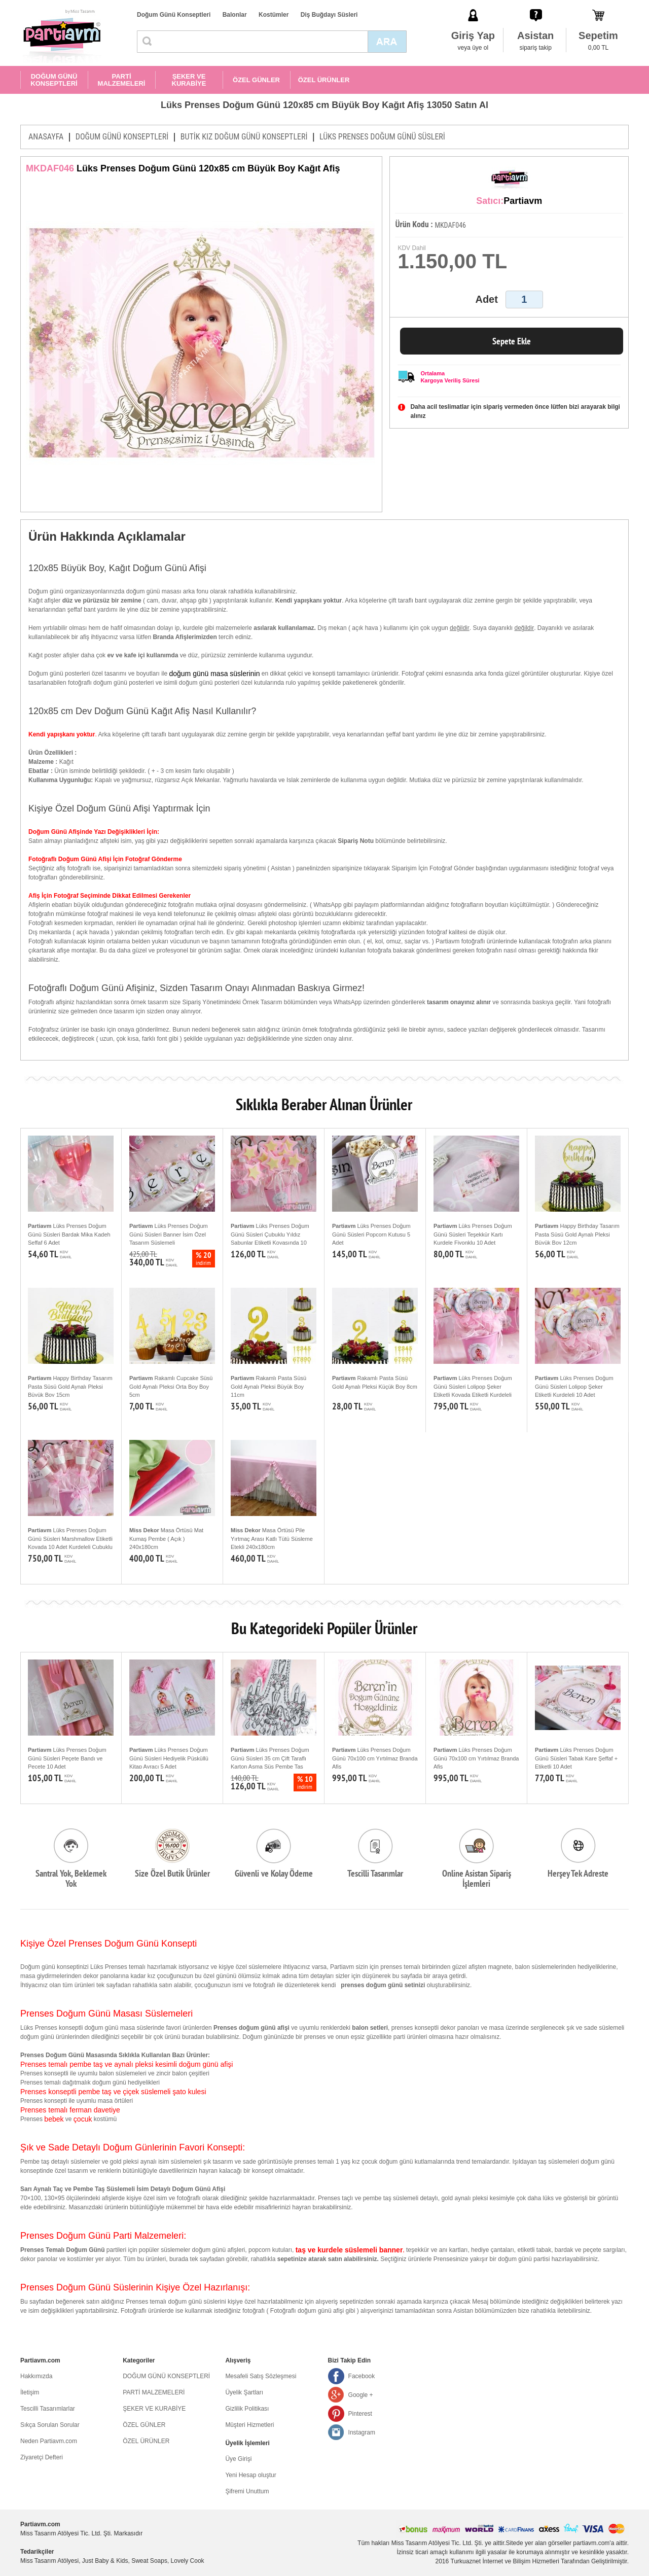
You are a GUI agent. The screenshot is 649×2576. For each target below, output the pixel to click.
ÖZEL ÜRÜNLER (324, 80)
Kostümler (274, 14)
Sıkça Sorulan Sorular (50, 2424)
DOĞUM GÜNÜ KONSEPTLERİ (53, 80)
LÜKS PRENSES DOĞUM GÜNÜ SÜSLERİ (382, 137)
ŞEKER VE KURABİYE (189, 80)
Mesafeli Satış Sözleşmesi (260, 2376)
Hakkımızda (36, 2376)
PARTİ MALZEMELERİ (122, 80)
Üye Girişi (238, 2458)
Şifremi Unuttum (247, 2491)
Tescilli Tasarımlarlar (47, 2408)
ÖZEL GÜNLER (256, 80)
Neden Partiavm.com (48, 2441)
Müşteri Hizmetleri (249, 2424)
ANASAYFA (45, 137)
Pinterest (360, 2413)
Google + (360, 2394)
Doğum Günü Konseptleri (173, 14)
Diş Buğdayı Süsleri (329, 14)
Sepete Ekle (511, 341)
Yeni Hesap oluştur (250, 2475)
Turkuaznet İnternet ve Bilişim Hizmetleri (505, 2561)
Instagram (361, 2432)
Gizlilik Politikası (247, 2408)
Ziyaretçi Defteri (41, 2457)
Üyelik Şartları (244, 2392)
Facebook (361, 2376)
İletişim (29, 2392)
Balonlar (235, 14)
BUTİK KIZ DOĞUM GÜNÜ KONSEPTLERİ (244, 137)
